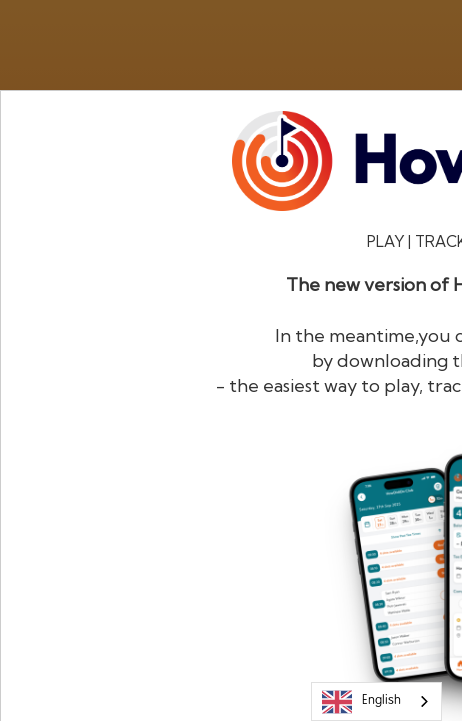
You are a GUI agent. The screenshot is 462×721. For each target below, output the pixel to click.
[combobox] (376, 701)
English (361, 702)
